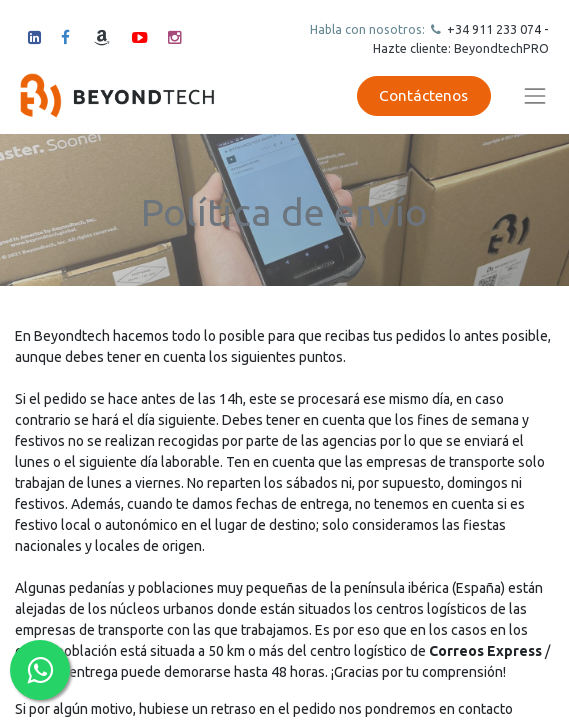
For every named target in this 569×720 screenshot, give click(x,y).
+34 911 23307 (489, 29)
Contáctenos (423, 95)
